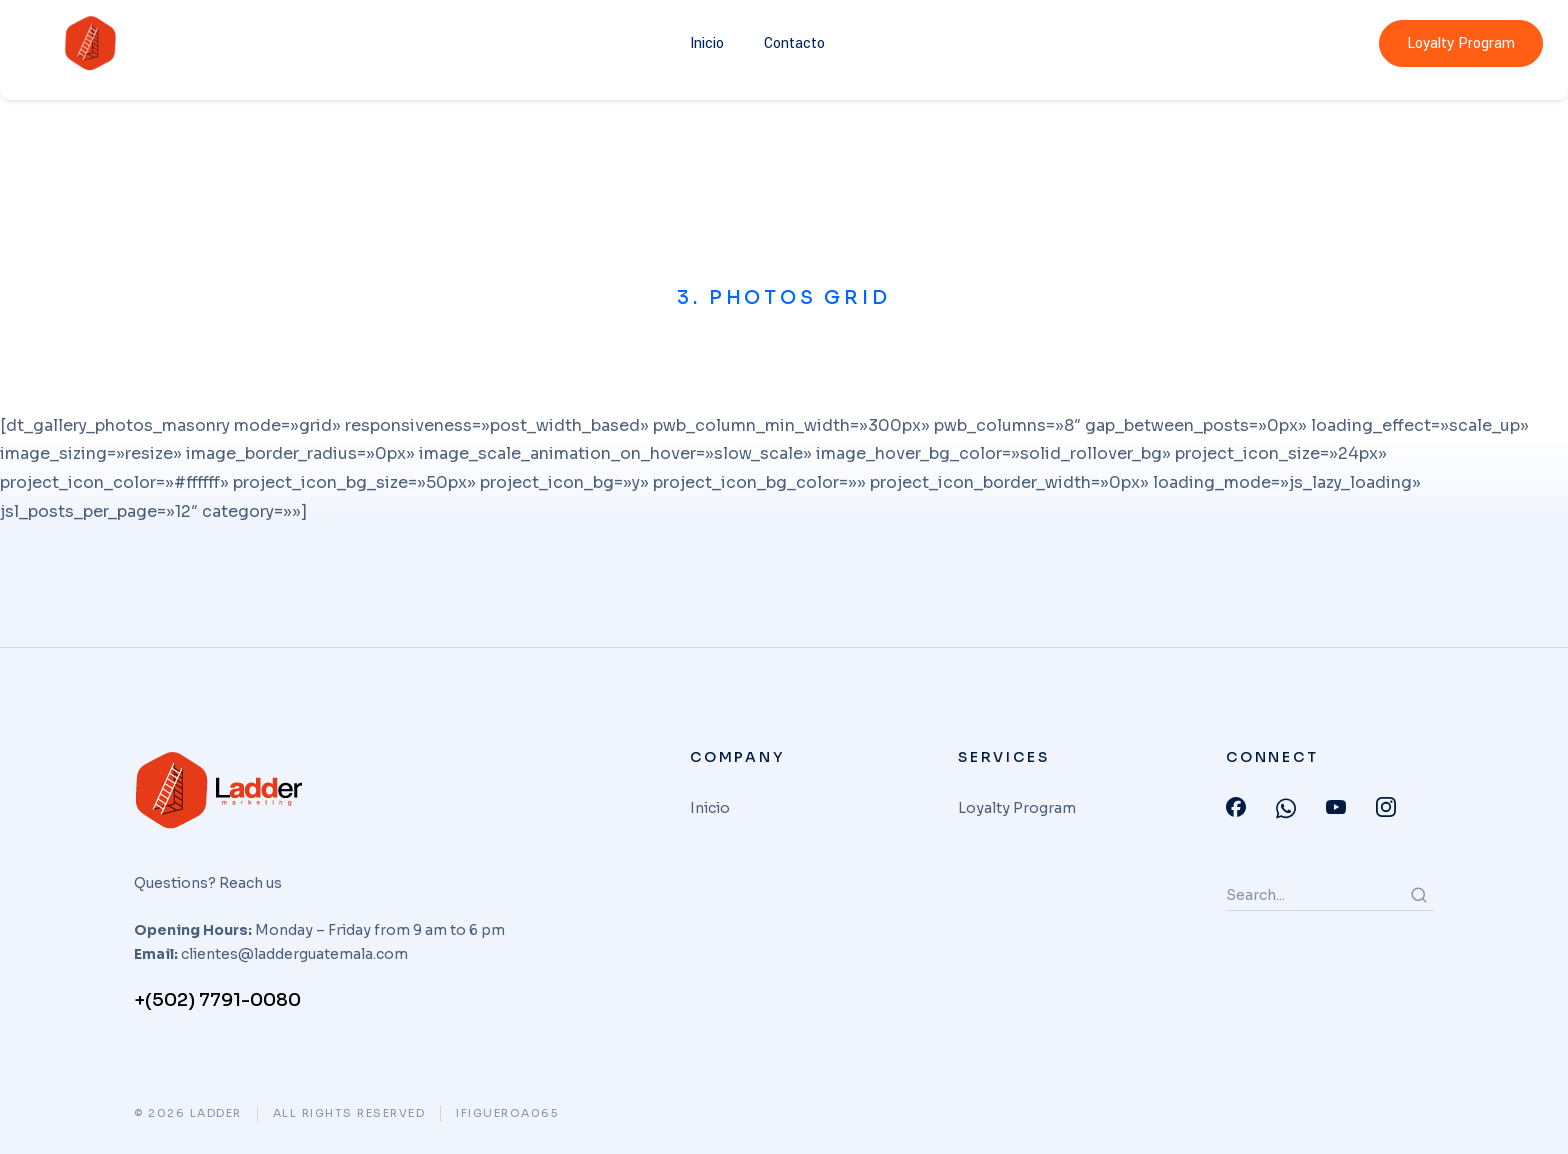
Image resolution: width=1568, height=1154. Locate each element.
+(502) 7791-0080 (217, 1000)
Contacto (794, 43)
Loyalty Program (1461, 43)
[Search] (1419, 895)
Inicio (707, 43)
